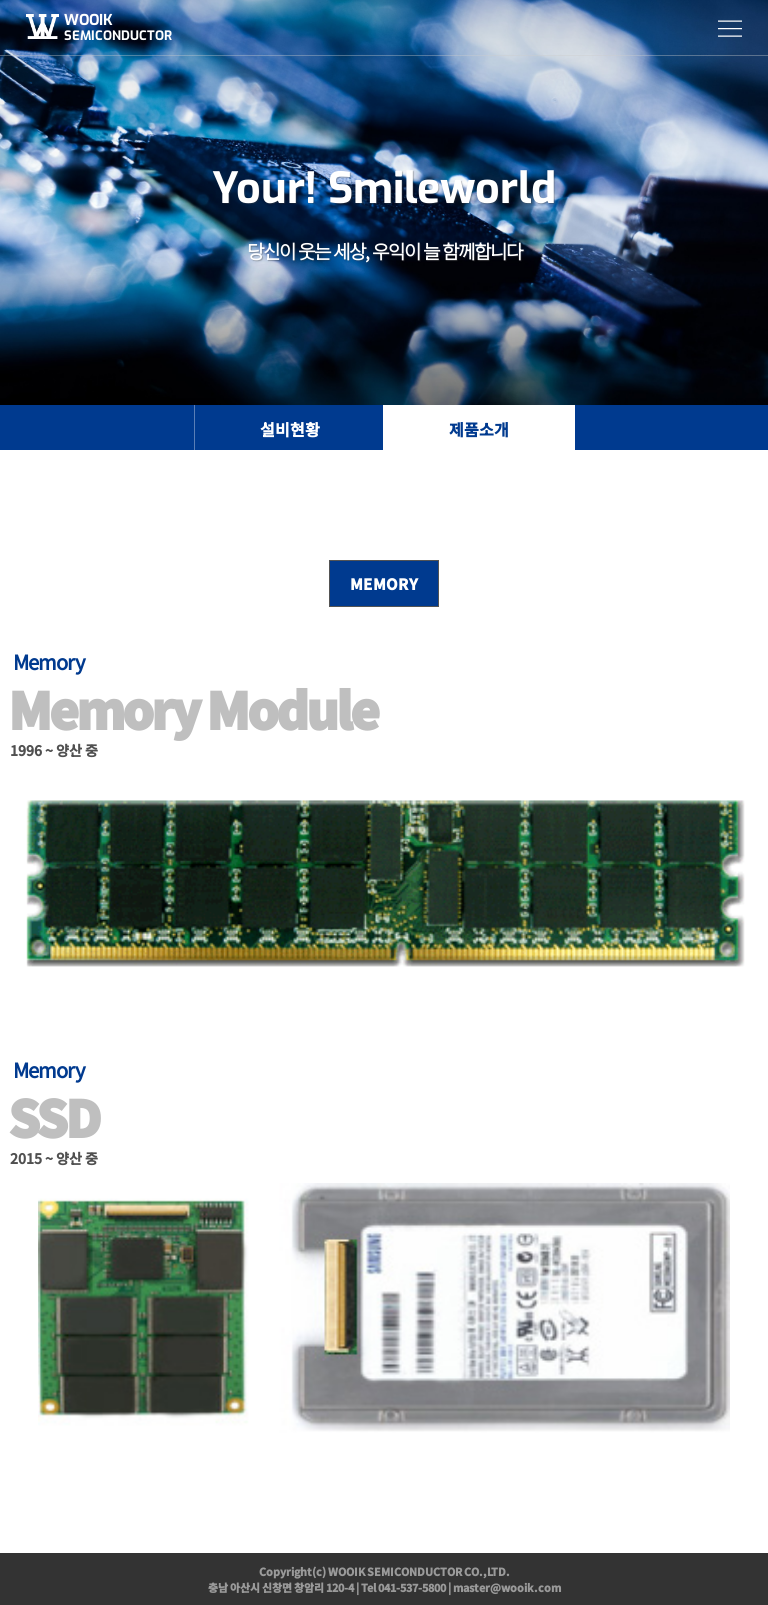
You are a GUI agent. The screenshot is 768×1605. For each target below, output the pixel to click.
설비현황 (290, 429)
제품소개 (479, 429)
